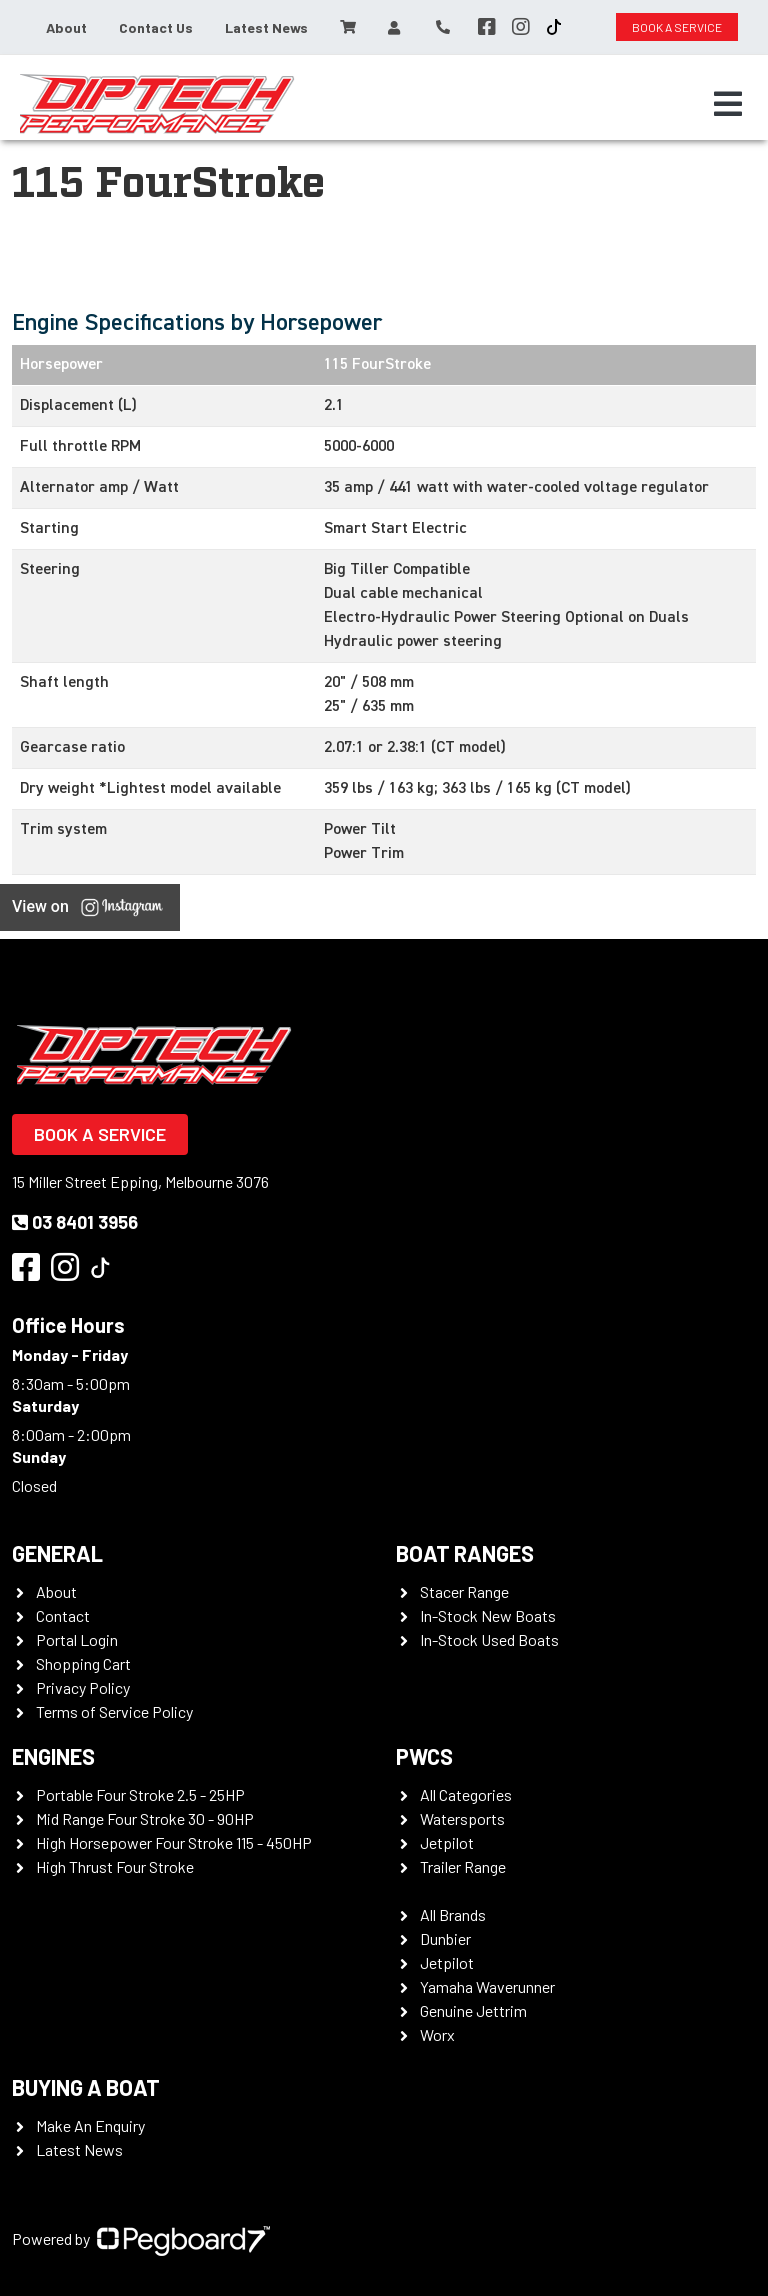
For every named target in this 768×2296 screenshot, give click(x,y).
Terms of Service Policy (114, 1711)
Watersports (462, 1818)
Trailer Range (463, 1866)
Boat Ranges (465, 1553)
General (57, 1553)
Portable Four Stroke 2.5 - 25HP (140, 1794)
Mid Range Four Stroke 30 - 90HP (145, 1818)
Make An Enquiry (90, 2125)
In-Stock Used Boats (489, 1639)
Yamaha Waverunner (487, 1986)
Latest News (266, 27)
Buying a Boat (86, 2087)
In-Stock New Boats (488, 1615)
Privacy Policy (83, 1687)
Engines (53, 1756)
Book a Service (100, 1134)
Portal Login (77, 1639)
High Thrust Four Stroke (115, 1866)
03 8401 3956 (75, 1222)
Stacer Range (464, 1591)
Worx (437, 2034)
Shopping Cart (83, 1663)
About (66, 27)
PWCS (424, 1756)
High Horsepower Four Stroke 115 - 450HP (174, 1842)
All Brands (453, 1914)
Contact (63, 1615)
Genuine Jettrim (473, 2010)
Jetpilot (447, 1842)
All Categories (466, 1794)
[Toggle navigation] (728, 104)
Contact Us (156, 27)
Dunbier (445, 1938)
